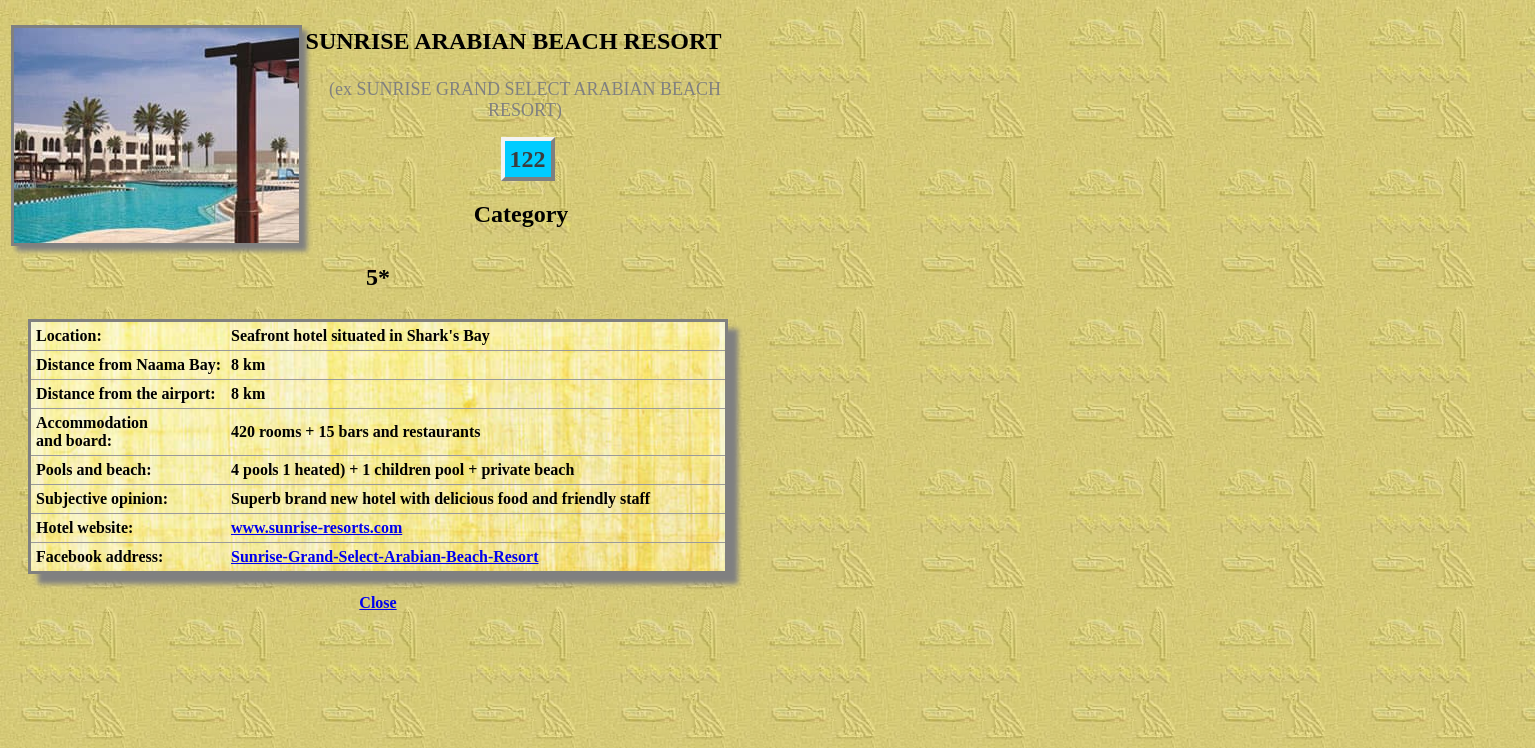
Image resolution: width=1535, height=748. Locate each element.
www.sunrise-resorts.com (316, 527)
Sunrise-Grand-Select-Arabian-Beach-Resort (385, 556)
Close (377, 602)
